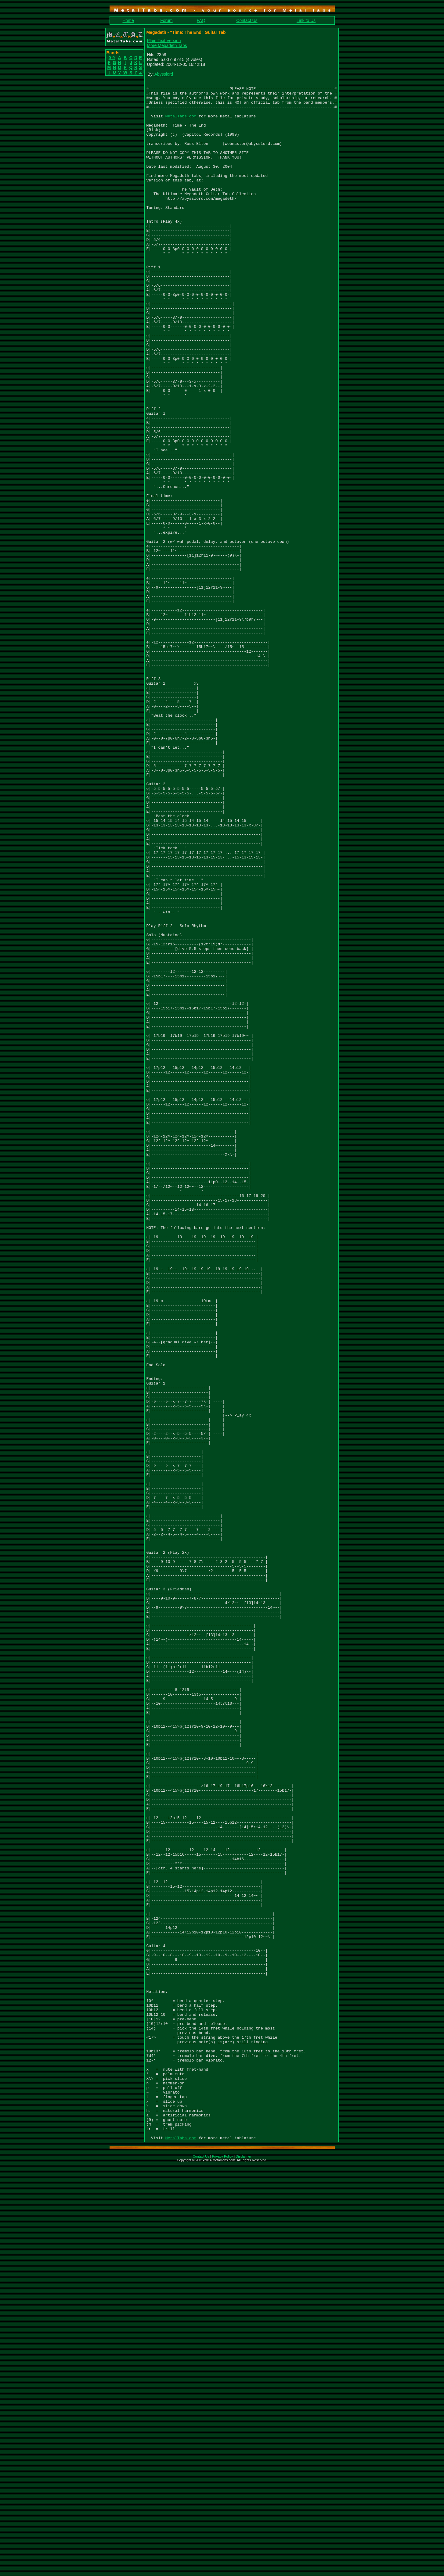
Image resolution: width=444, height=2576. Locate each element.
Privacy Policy (222, 2568)
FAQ (201, 20)
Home (128, 20)
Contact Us (246, 20)
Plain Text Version (164, 40)
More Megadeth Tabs (167, 45)
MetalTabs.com (180, 123)
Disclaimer (243, 2568)
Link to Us (306, 20)
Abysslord (163, 74)
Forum (166, 20)
